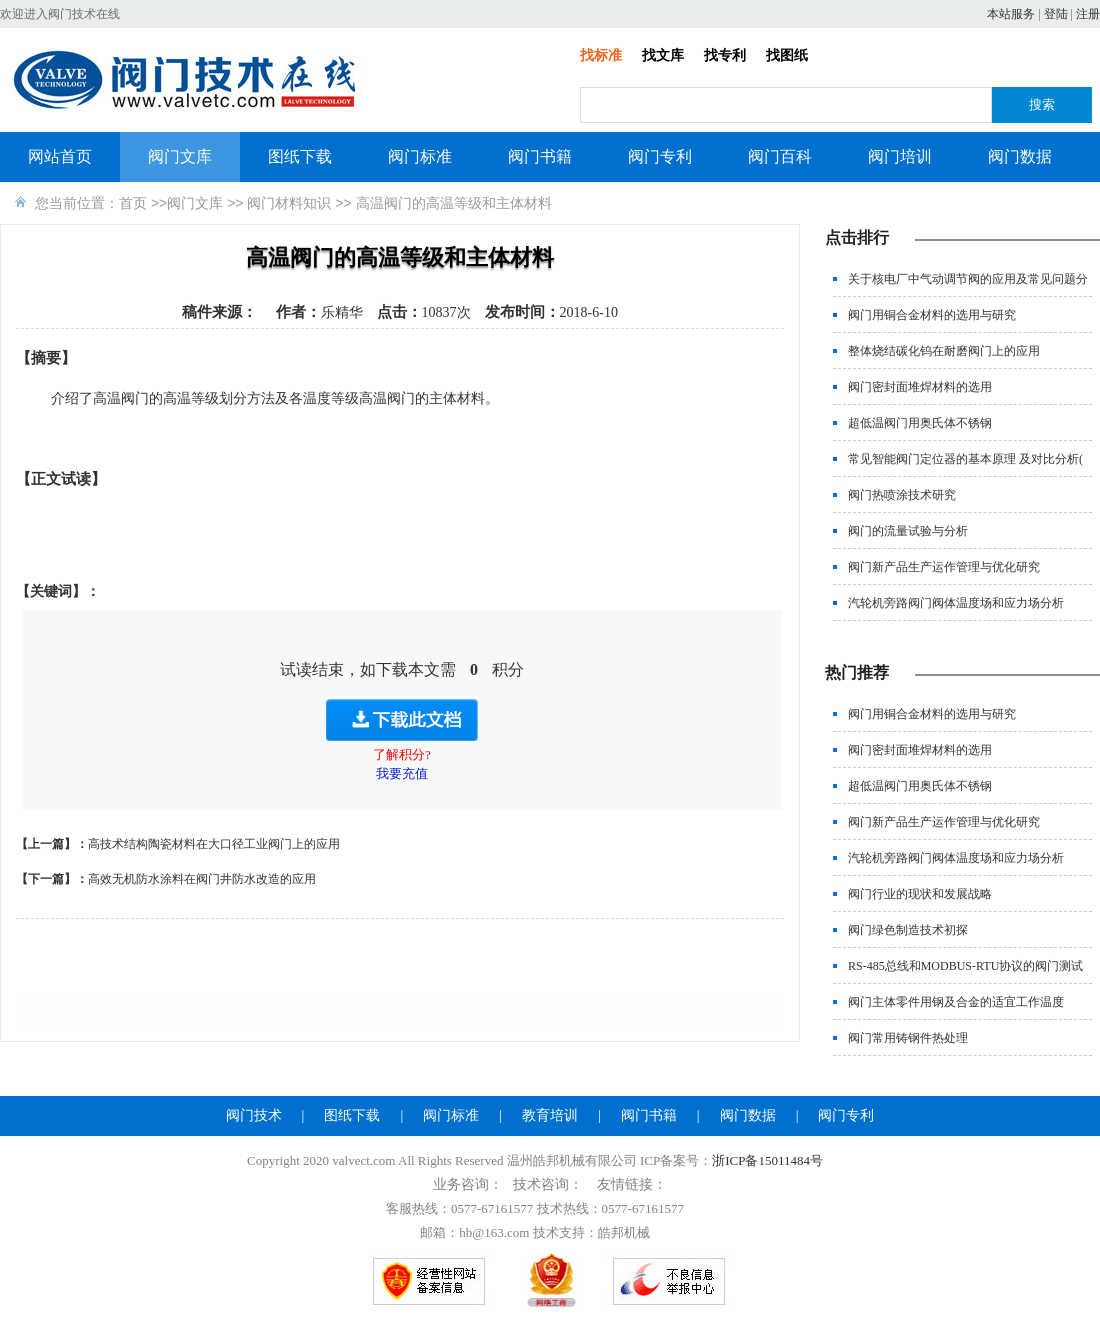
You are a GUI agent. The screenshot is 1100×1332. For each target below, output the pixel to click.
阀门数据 (1020, 156)
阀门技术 (254, 1115)
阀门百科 (780, 156)
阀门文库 (180, 156)
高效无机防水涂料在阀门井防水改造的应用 (202, 879)
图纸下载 (300, 156)
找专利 (725, 55)
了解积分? (402, 754)
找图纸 (787, 55)
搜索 (1042, 104)
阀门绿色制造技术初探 (908, 930)
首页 (133, 203)
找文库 (663, 55)
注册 (1088, 14)
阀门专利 (660, 156)
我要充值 (402, 773)
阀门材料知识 (289, 203)
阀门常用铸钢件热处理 (908, 1038)
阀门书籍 (540, 156)
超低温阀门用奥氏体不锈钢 (920, 423)
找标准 (601, 55)
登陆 (1056, 14)
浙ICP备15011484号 (767, 1160)
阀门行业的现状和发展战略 (920, 894)
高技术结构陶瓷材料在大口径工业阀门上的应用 (214, 844)
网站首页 (60, 156)
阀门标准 (420, 156)
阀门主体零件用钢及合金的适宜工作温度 (956, 1002)
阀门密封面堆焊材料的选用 (920, 387)
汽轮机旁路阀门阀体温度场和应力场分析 (956, 603)
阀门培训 (900, 156)
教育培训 (550, 1115)
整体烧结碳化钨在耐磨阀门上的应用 (944, 351)
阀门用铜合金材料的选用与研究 (932, 315)
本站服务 (1011, 14)
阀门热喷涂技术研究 (902, 495)
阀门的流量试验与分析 (908, 531)
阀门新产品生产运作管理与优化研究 (944, 567)
